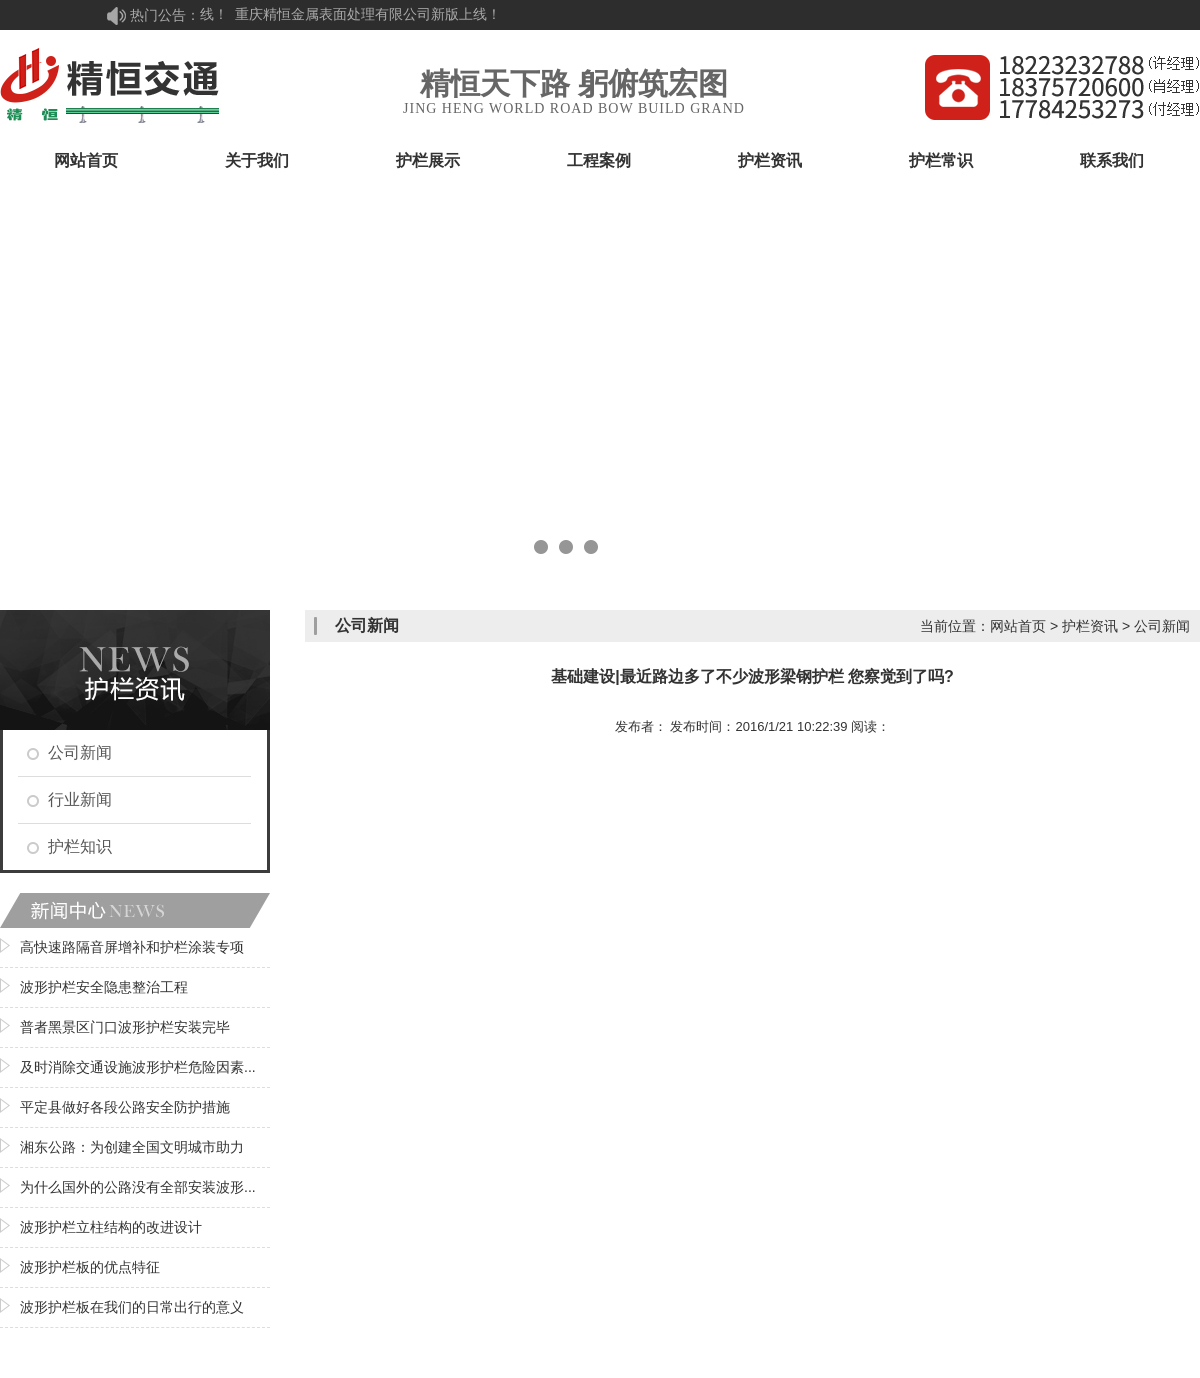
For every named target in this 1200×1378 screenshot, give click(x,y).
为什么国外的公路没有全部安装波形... (138, 1187)
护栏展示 (428, 160)
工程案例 (599, 160)
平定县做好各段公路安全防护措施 (125, 1107)
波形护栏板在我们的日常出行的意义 (132, 1307)
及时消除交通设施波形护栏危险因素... (138, 1067)
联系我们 (1112, 160)
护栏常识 (941, 160)
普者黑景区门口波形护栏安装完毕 (125, 1027)
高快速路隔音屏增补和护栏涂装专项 (132, 947)
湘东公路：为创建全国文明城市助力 (132, 1147)
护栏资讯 (770, 160)
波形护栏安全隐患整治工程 (104, 987)
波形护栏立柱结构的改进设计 (111, 1227)
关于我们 (257, 160)
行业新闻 (80, 799)
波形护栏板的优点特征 (90, 1267)
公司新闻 (80, 752)
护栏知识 (80, 846)
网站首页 (86, 160)
